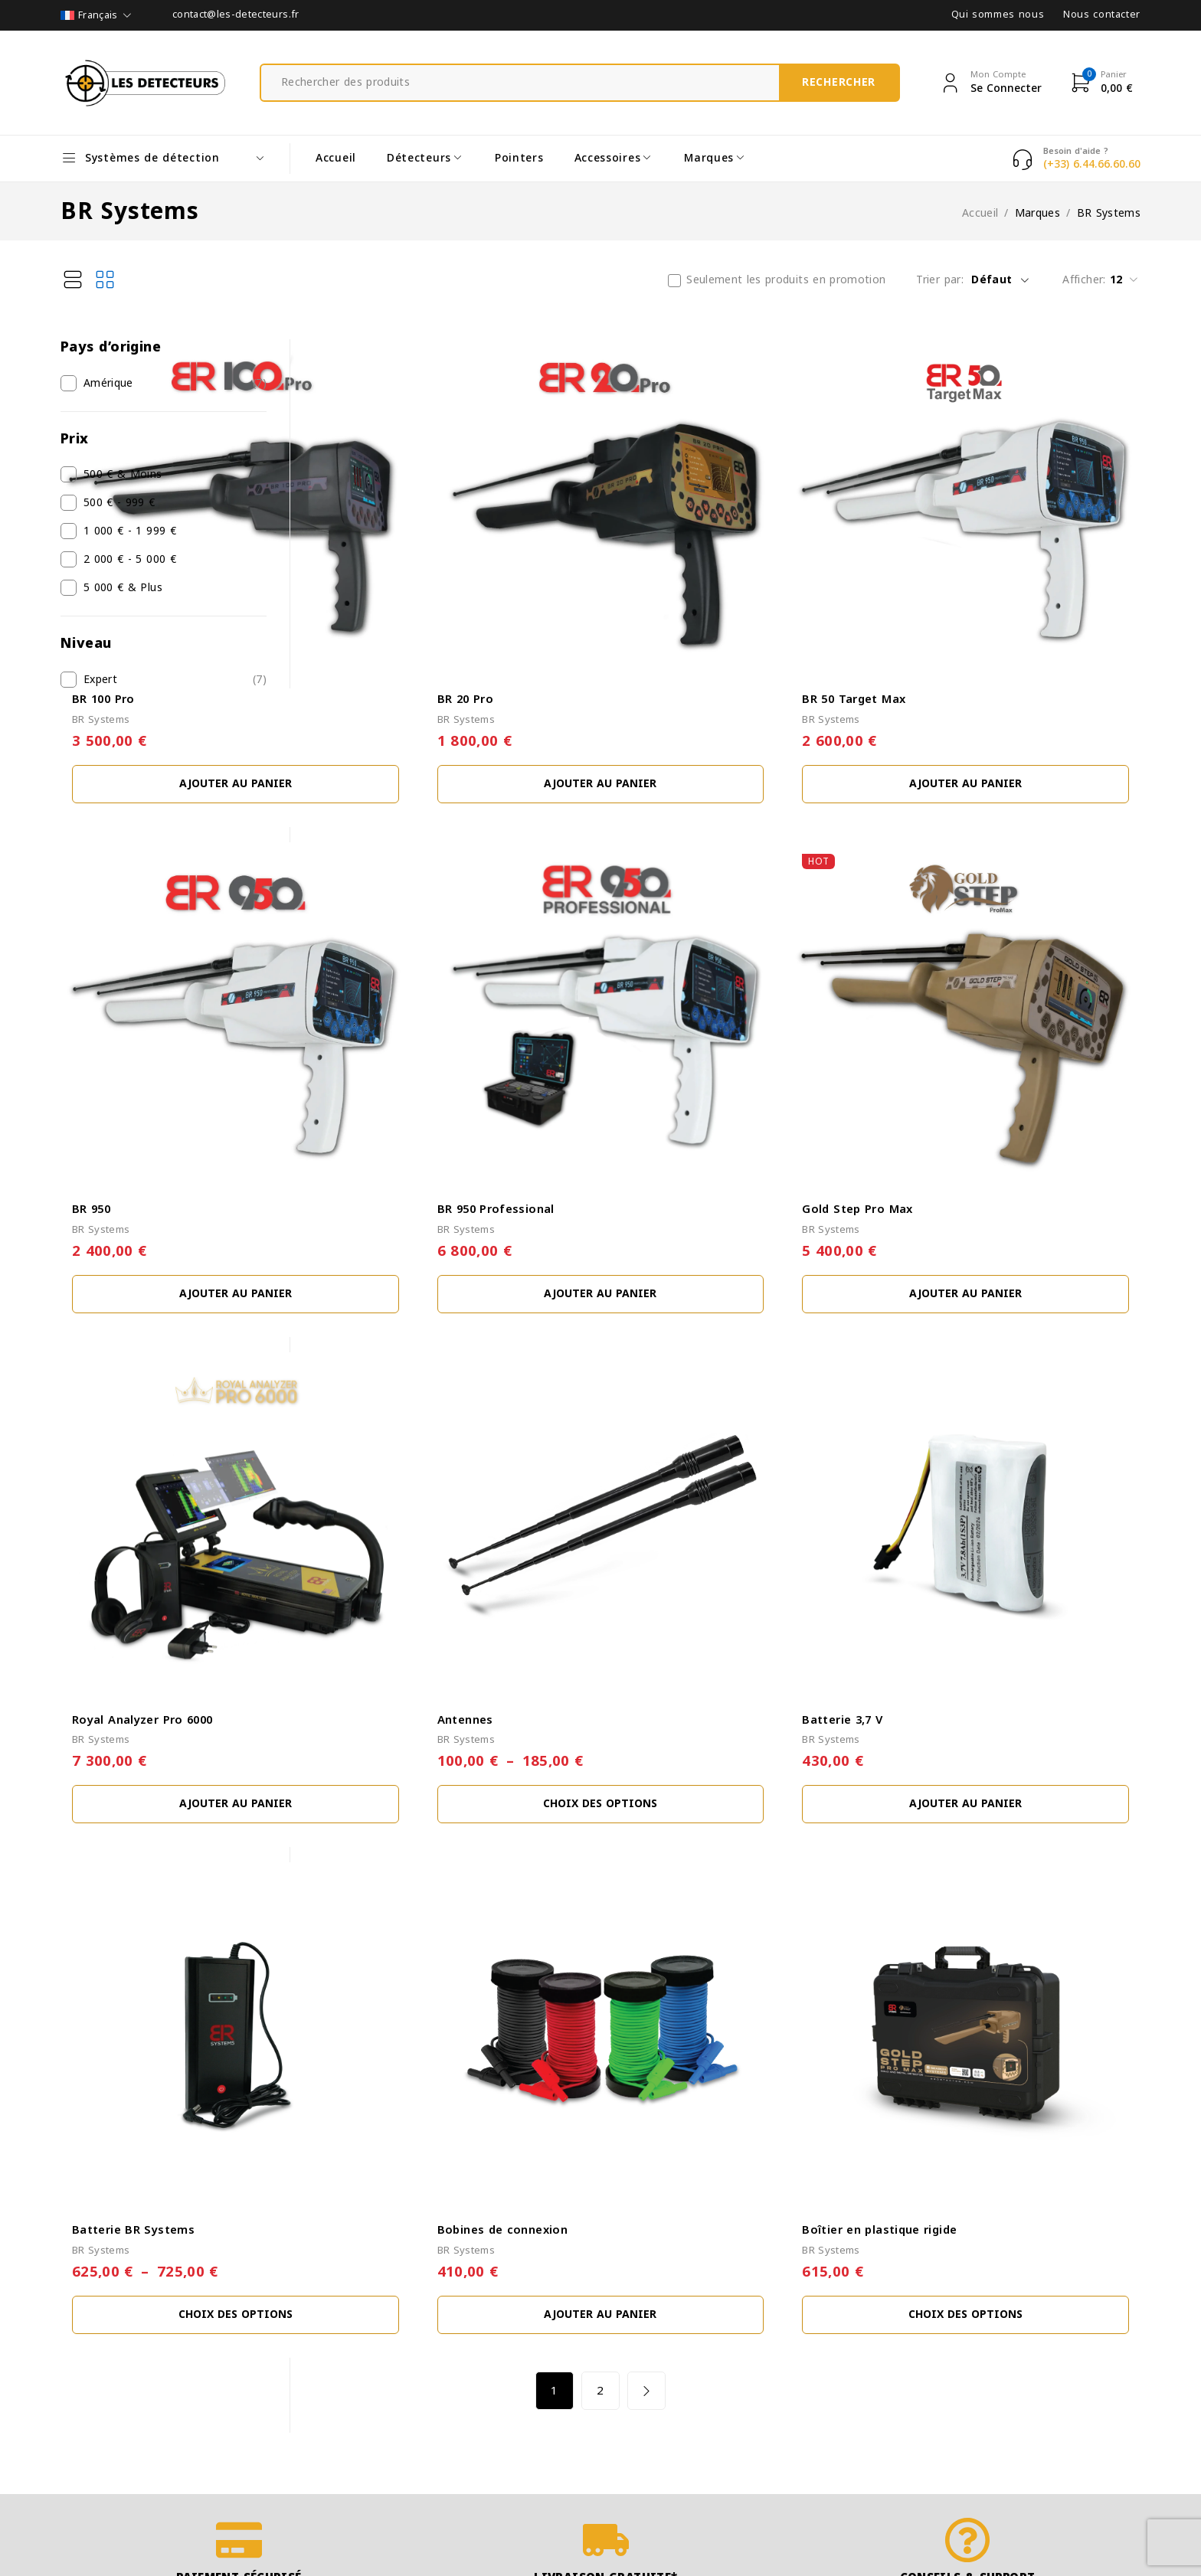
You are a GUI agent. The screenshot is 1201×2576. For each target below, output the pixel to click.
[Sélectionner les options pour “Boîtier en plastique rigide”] (1007, 1978)
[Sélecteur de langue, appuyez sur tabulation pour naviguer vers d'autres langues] (97, 15)
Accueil (980, 213)
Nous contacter (1101, 15)
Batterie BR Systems (386, 1893)
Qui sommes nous (997, 15)
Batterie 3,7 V (926, 1467)
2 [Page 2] (726, 2053)
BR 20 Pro (634, 615)
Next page (773, 2054)
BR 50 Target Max (938, 615)
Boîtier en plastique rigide (963, 1893)
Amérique (108, 383)
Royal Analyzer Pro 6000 (395, 1467)
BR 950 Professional (664, 1040)
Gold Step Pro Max (941, 1040)
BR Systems (354, 635)
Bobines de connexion (671, 1893)
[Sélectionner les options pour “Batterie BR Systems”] (446, 1978)
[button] (446, 700)
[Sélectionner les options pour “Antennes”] (727, 1551)
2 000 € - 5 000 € (129, 559)
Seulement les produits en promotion (785, 280)
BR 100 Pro (356, 615)
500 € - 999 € (119, 503)
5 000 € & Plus (122, 588)
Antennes (634, 1467)
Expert (100, 680)
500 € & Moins (122, 474)
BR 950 (344, 1040)
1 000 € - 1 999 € (129, 531)
